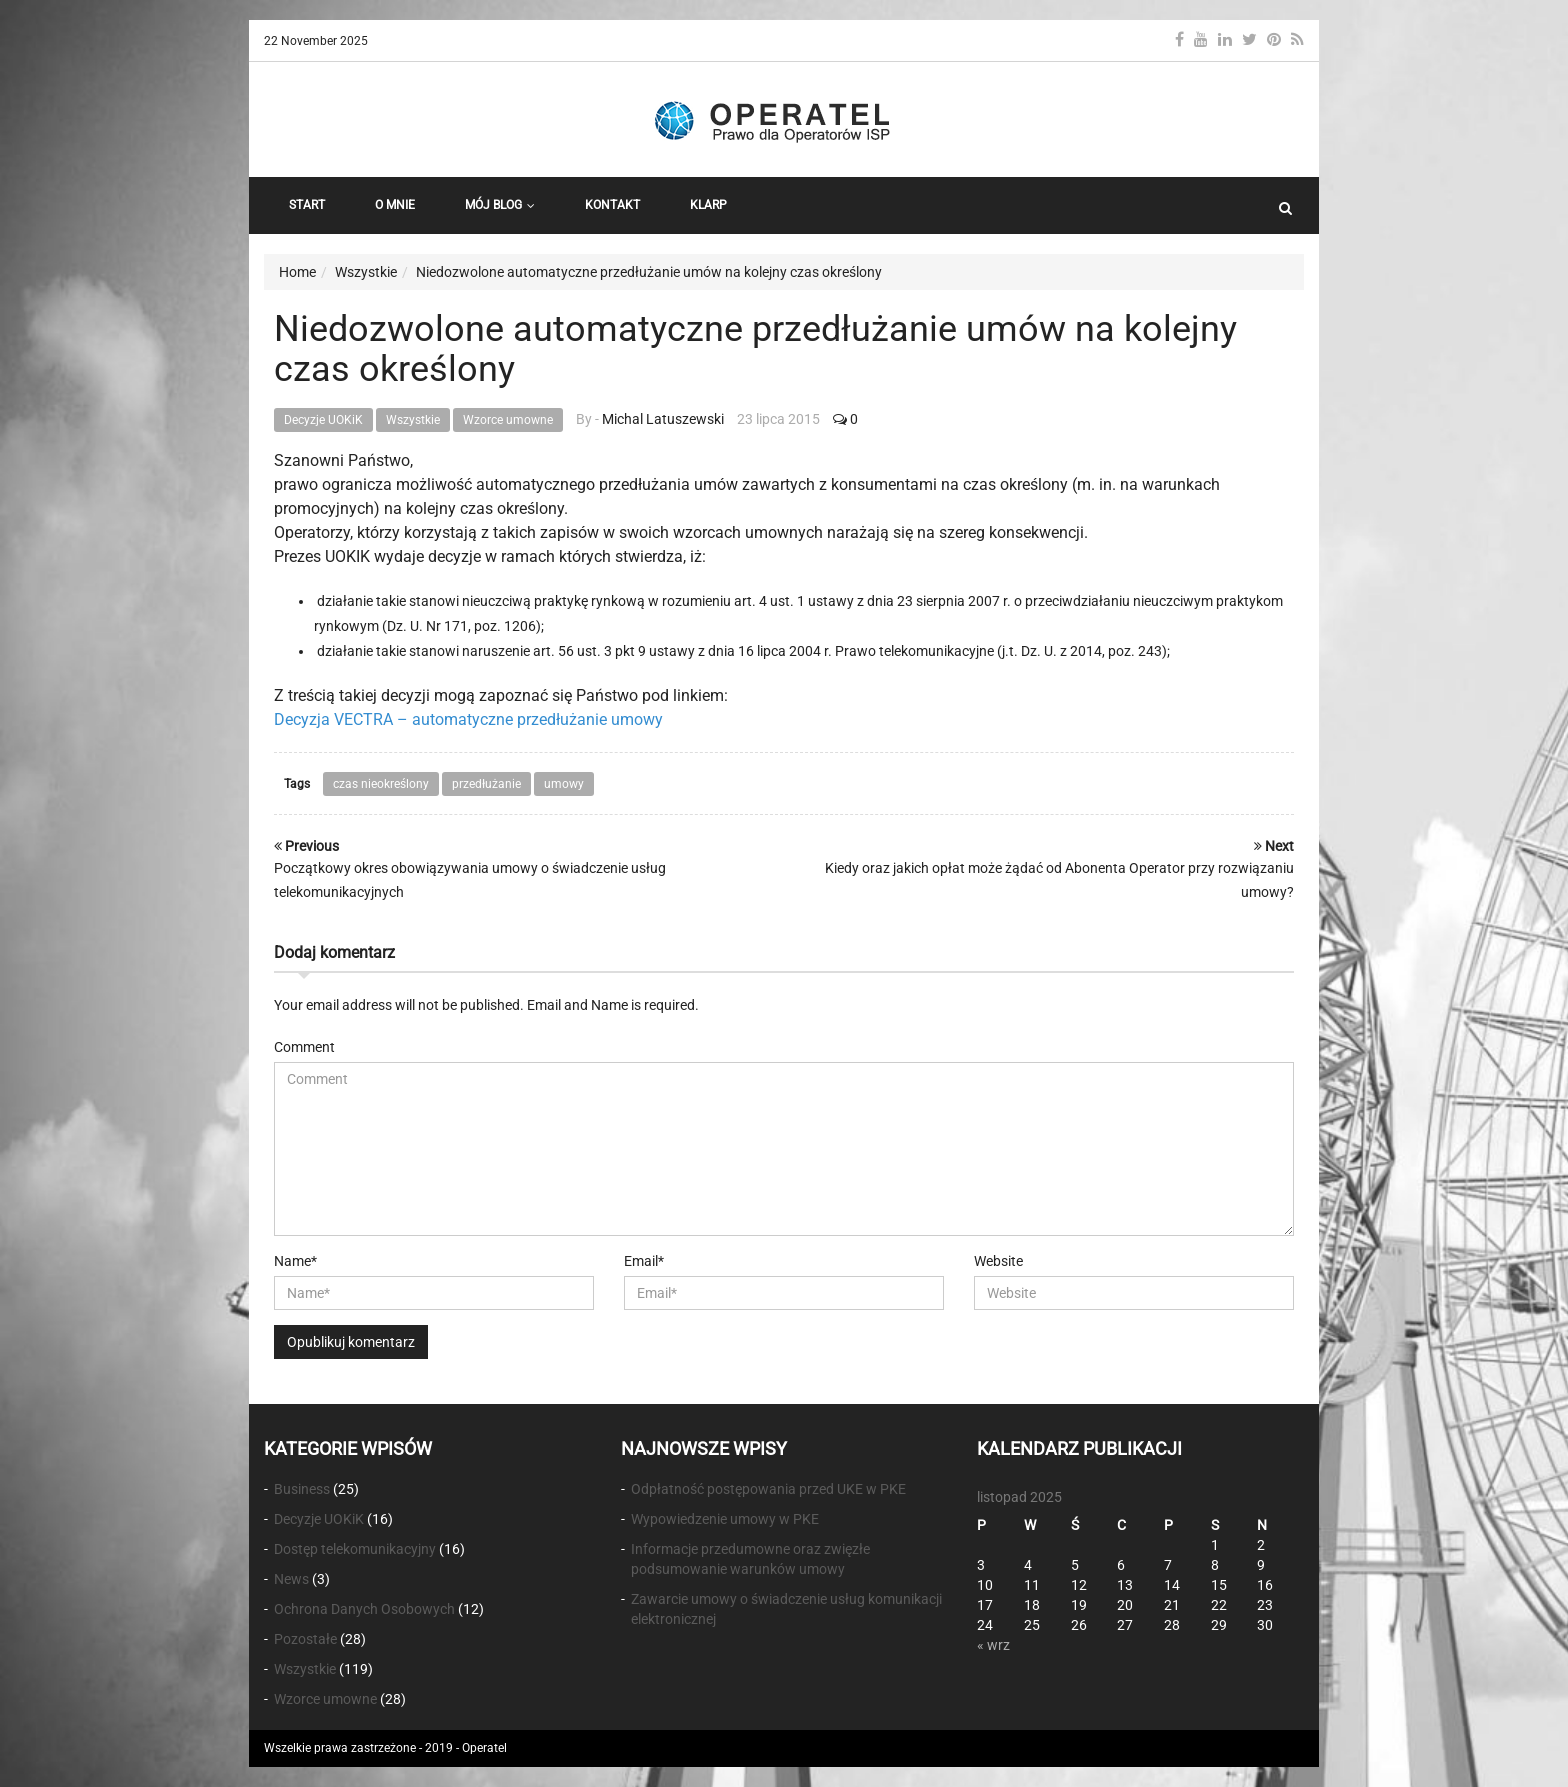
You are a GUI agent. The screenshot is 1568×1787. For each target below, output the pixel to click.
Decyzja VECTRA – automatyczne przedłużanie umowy (468, 719)
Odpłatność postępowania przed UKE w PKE (768, 1489)
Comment (304, 1047)
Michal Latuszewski (663, 419)
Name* (295, 1261)
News (291, 1579)
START (307, 205)
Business (302, 1489)
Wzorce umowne (508, 420)
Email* (644, 1261)
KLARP (708, 205)
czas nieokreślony (381, 784)
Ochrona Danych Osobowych (364, 1609)
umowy (564, 784)
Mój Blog (500, 205)
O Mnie (395, 205)
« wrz (993, 1645)
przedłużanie (486, 784)
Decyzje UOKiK (323, 420)
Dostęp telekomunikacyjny (355, 1549)
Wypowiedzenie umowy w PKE (725, 1519)
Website (998, 1261)
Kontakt (612, 205)
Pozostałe (305, 1639)
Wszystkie (413, 420)
